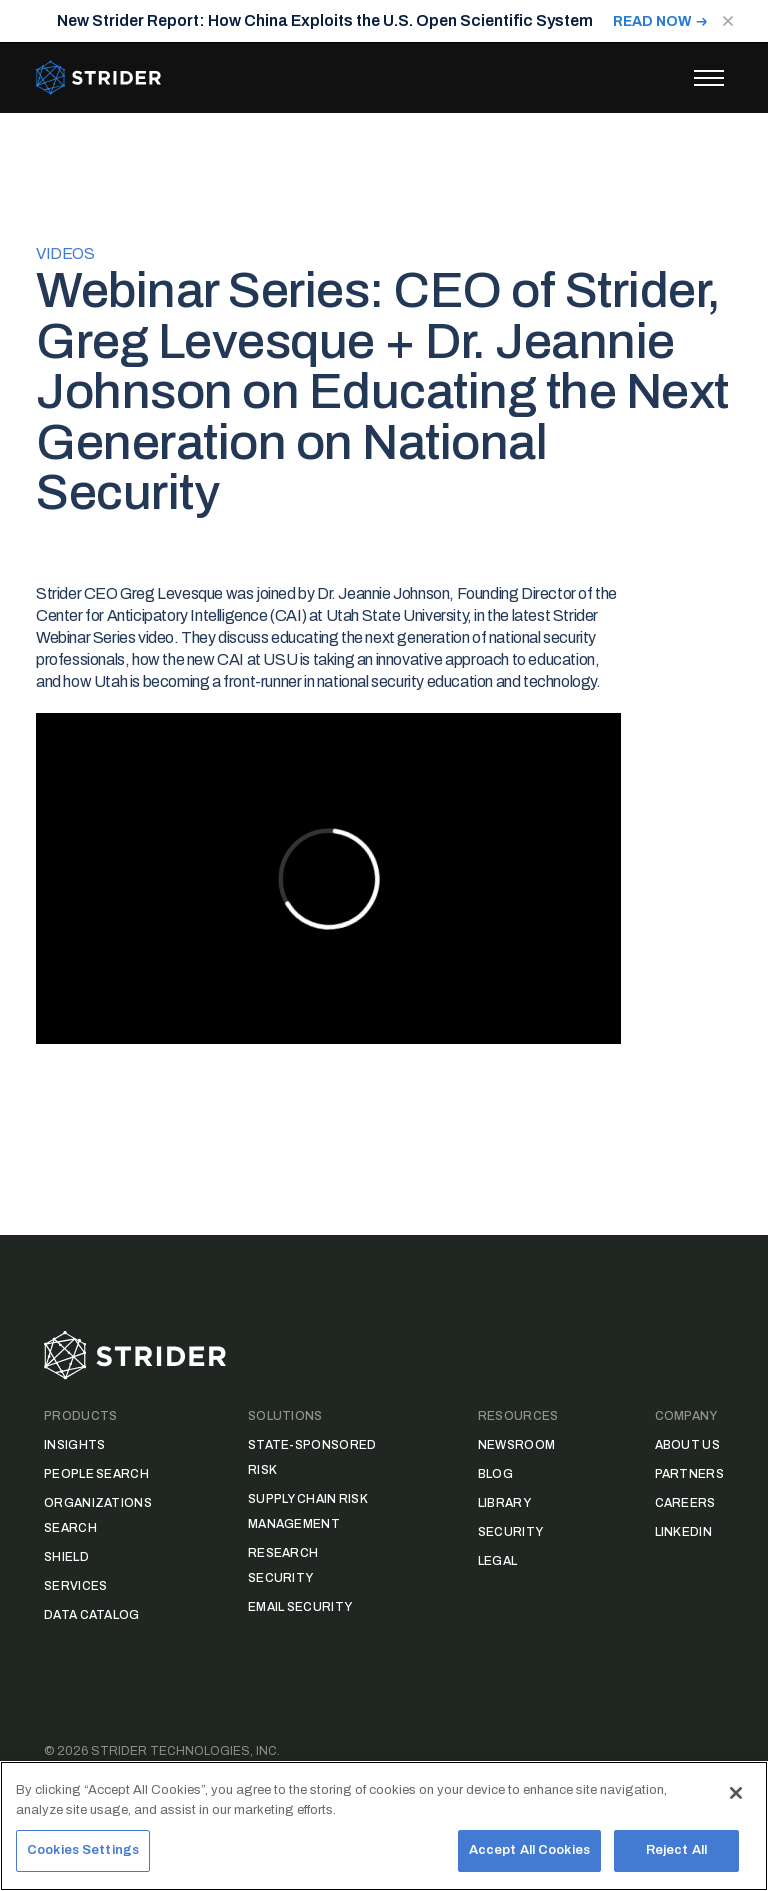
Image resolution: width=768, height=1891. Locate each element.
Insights (74, 1445)
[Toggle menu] (709, 78)
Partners (689, 1474)
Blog (495, 1474)
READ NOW (652, 21)
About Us (687, 1445)
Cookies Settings (83, 1850)
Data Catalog (92, 1615)
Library (504, 1503)
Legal (498, 1561)
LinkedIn (683, 1532)
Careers (685, 1503)
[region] (384, 1826)
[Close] (736, 1793)
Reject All (676, 1850)
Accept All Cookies (529, 1850)
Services (75, 1586)
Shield (66, 1557)
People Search (96, 1474)
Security (510, 1532)
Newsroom (516, 1445)
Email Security (300, 1607)
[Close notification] (728, 21)
